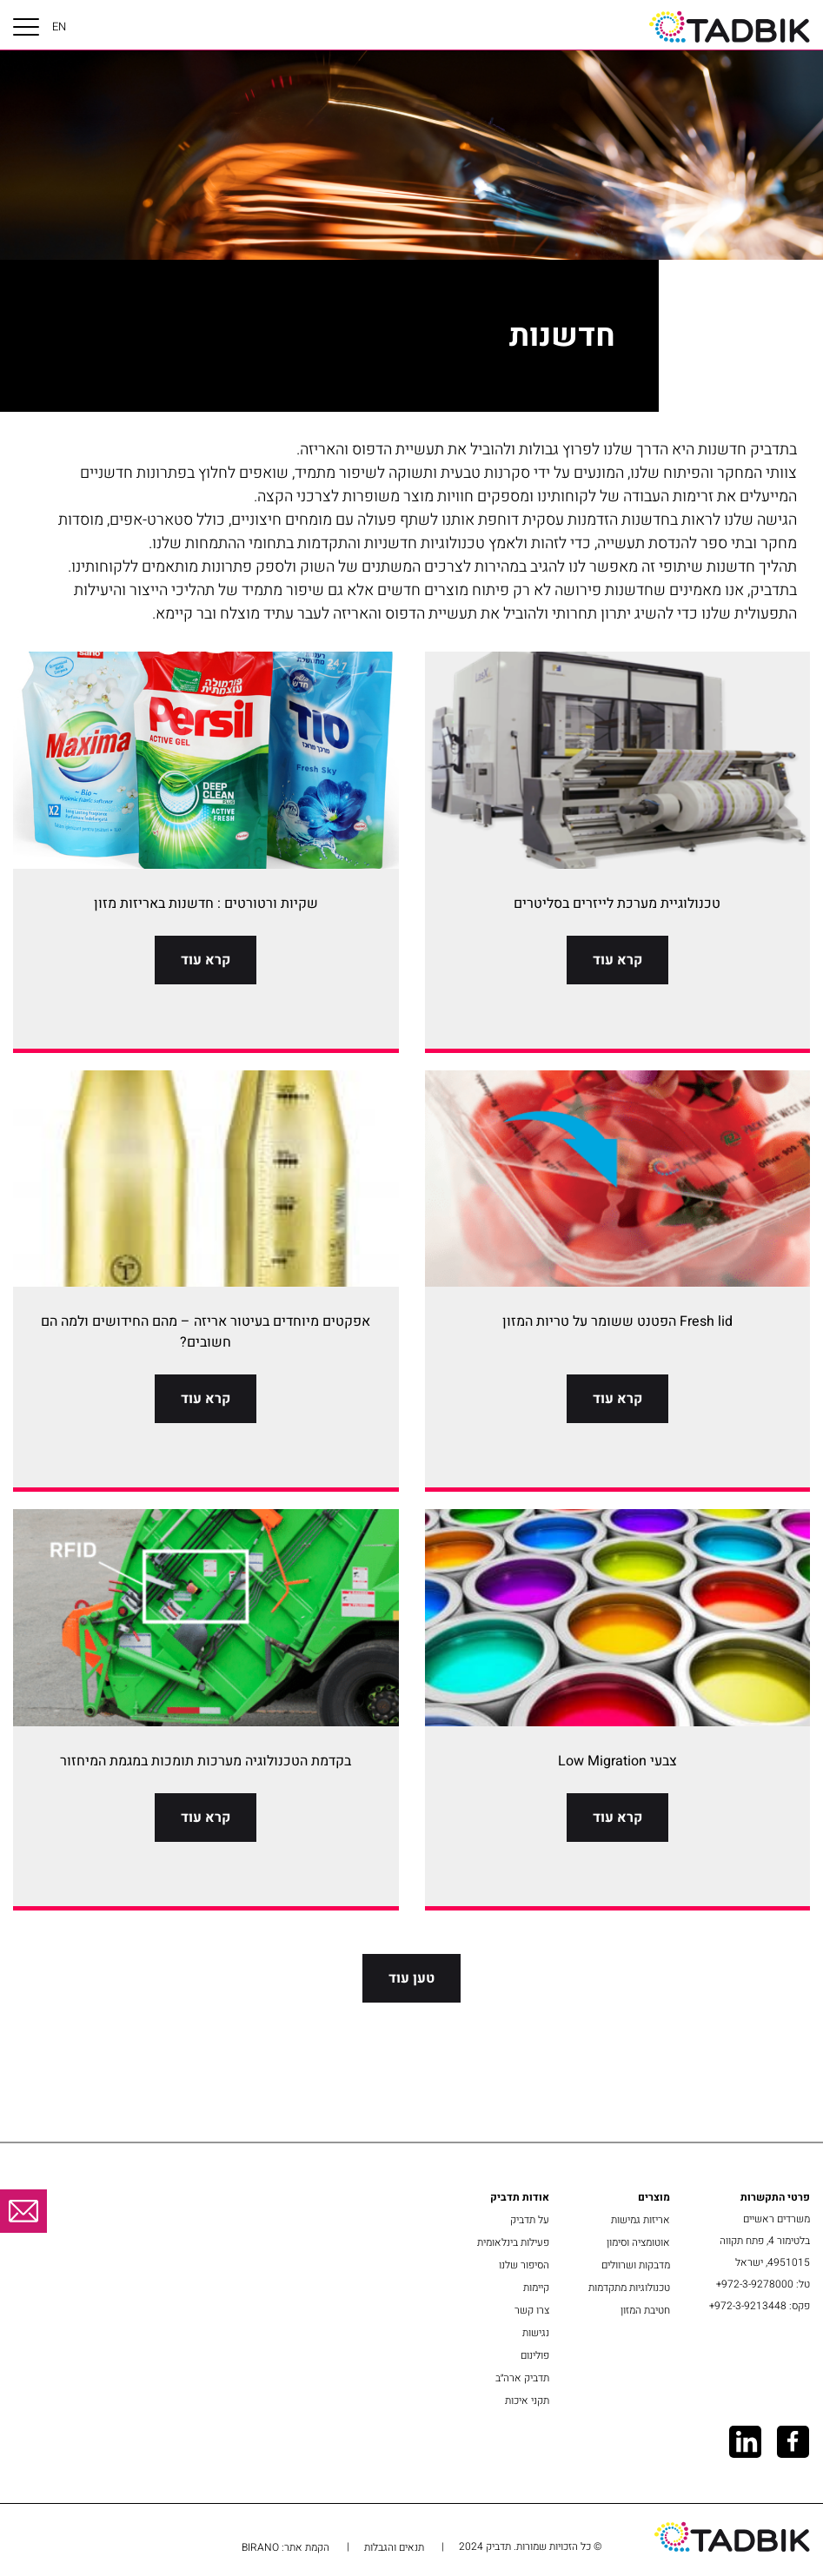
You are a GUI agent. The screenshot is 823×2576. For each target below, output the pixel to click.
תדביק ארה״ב (522, 2378)
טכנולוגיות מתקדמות (629, 2287)
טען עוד (411, 1978)
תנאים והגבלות (394, 2547)
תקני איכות (527, 2400)
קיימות (536, 2287)
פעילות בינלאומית (513, 2242)
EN (59, 26)
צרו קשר (531, 2310)
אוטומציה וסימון (638, 2242)
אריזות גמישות (640, 2220)
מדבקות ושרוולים (635, 2265)
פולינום (535, 2355)
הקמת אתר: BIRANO (285, 2547)
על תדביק (529, 2220)
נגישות (535, 2333)
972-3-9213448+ (747, 2306)
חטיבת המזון (645, 2310)
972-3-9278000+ (754, 2284)
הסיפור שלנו (524, 2265)
